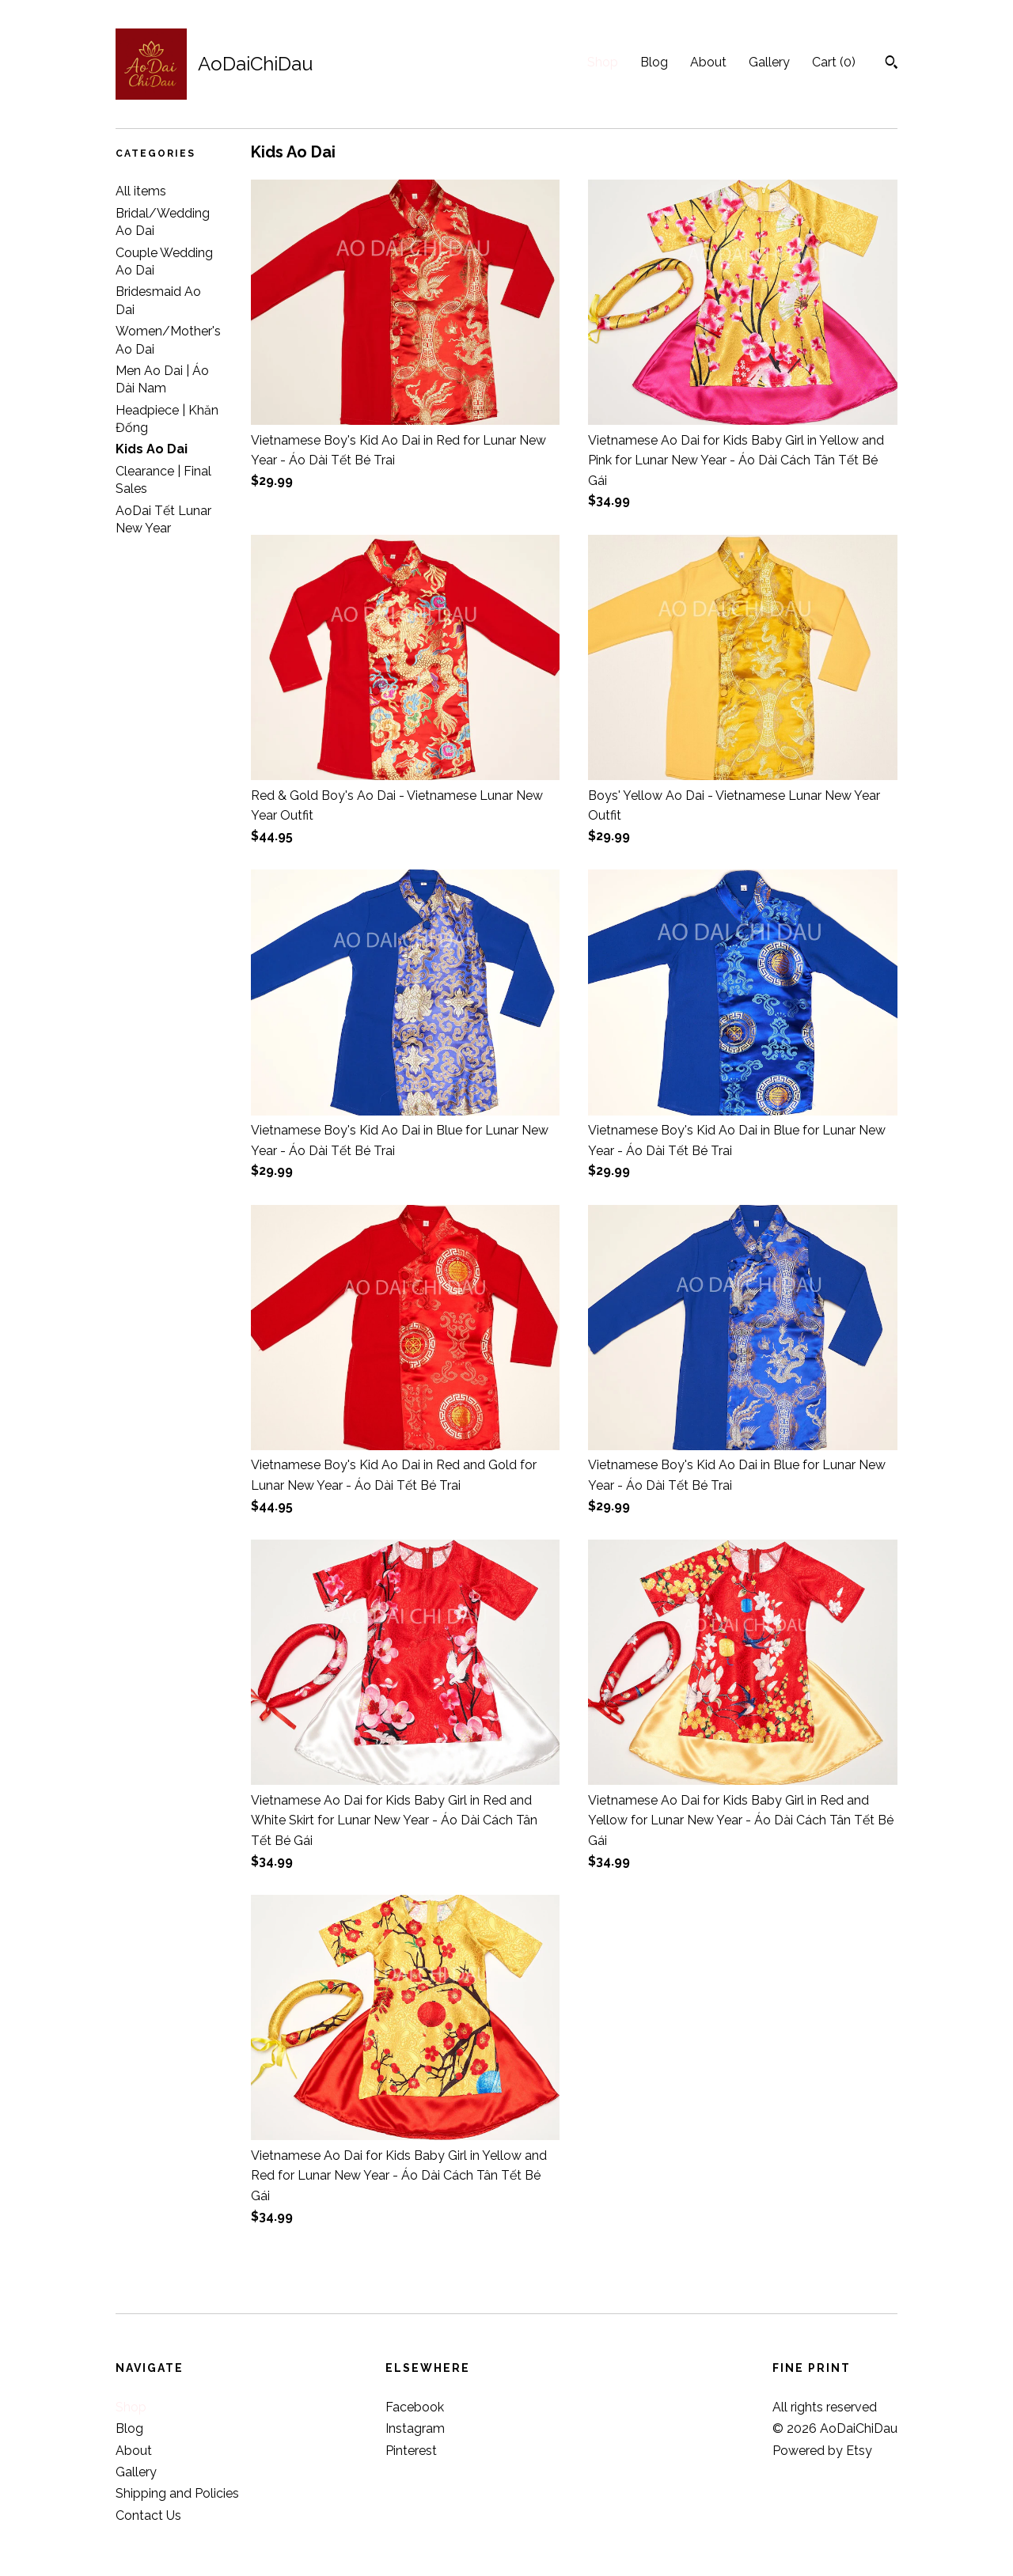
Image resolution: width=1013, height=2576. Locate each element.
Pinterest (411, 2450)
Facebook (414, 2407)
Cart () (834, 62)
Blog (654, 62)
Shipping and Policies (177, 2493)
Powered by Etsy (822, 2450)
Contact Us (148, 2515)
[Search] (891, 64)
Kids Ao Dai (152, 448)
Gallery (769, 62)
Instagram (415, 2428)
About (708, 62)
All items (141, 191)
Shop (602, 62)
